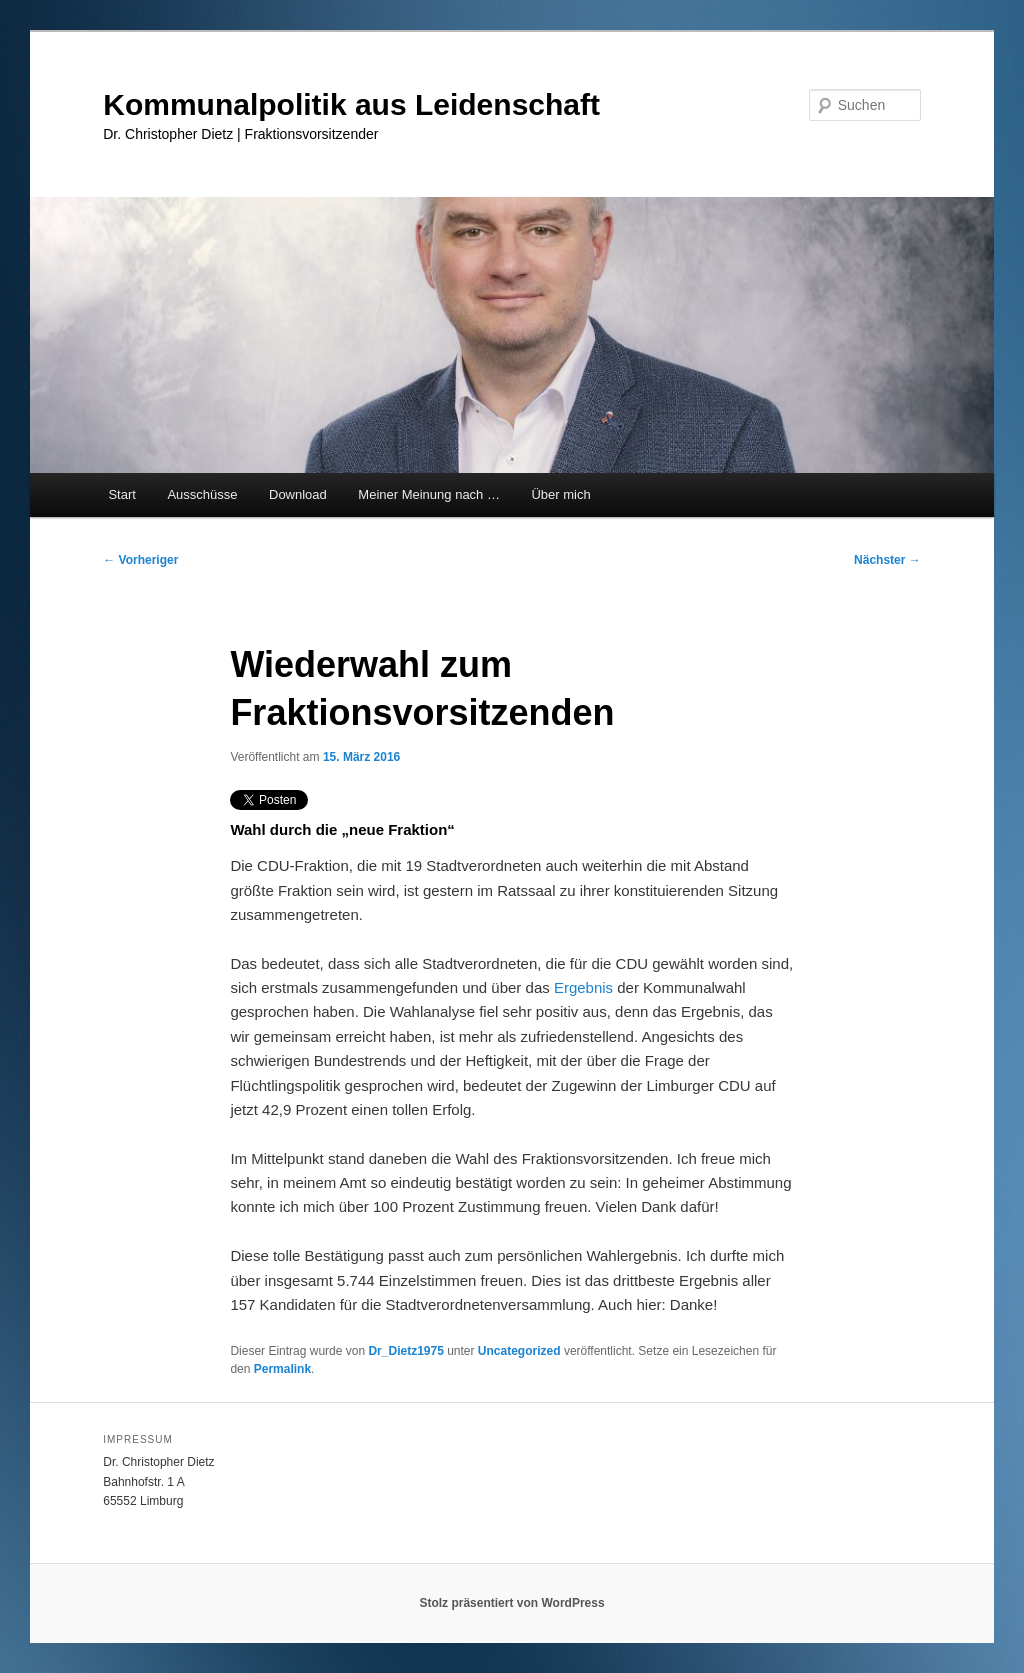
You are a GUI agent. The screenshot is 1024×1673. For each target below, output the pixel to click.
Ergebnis (583, 987)
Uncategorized (519, 1351)
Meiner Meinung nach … (429, 494)
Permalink (282, 1369)
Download (298, 494)
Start (121, 494)
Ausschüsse (202, 494)
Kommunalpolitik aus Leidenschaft (351, 104)
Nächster (887, 560)
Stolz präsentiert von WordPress (511, 1603)
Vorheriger (140, 560)
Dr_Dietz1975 (405, 1351)
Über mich (560, 494)
